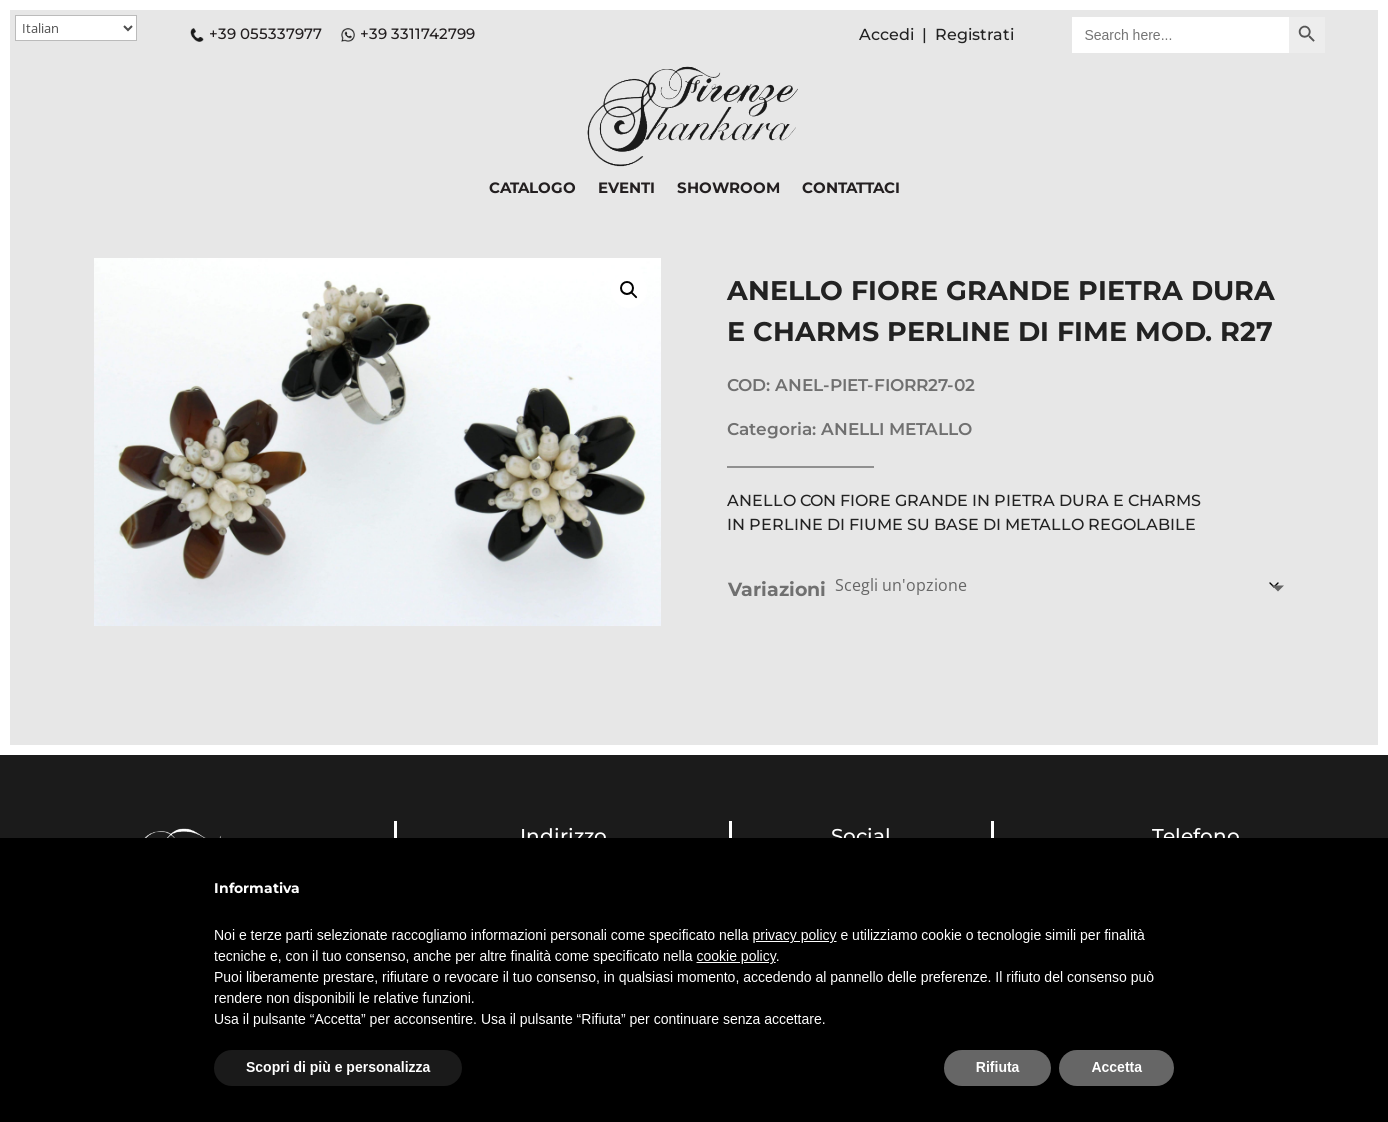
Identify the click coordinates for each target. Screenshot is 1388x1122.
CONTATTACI (851, 189)
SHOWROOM (728, 189)
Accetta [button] (1116, 1067)
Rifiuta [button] (998, 1067)
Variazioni (777, 589)
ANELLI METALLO (896, 429)
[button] (629, 290)
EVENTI (626, 189)
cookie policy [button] (736, 956)
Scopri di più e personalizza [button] (338, 1067)
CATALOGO (532, 189)
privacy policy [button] (795, 935)
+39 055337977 (256, 33)
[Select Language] (76, 28)
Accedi (886, 34)
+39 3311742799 (417, 33)
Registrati (974, 34)
